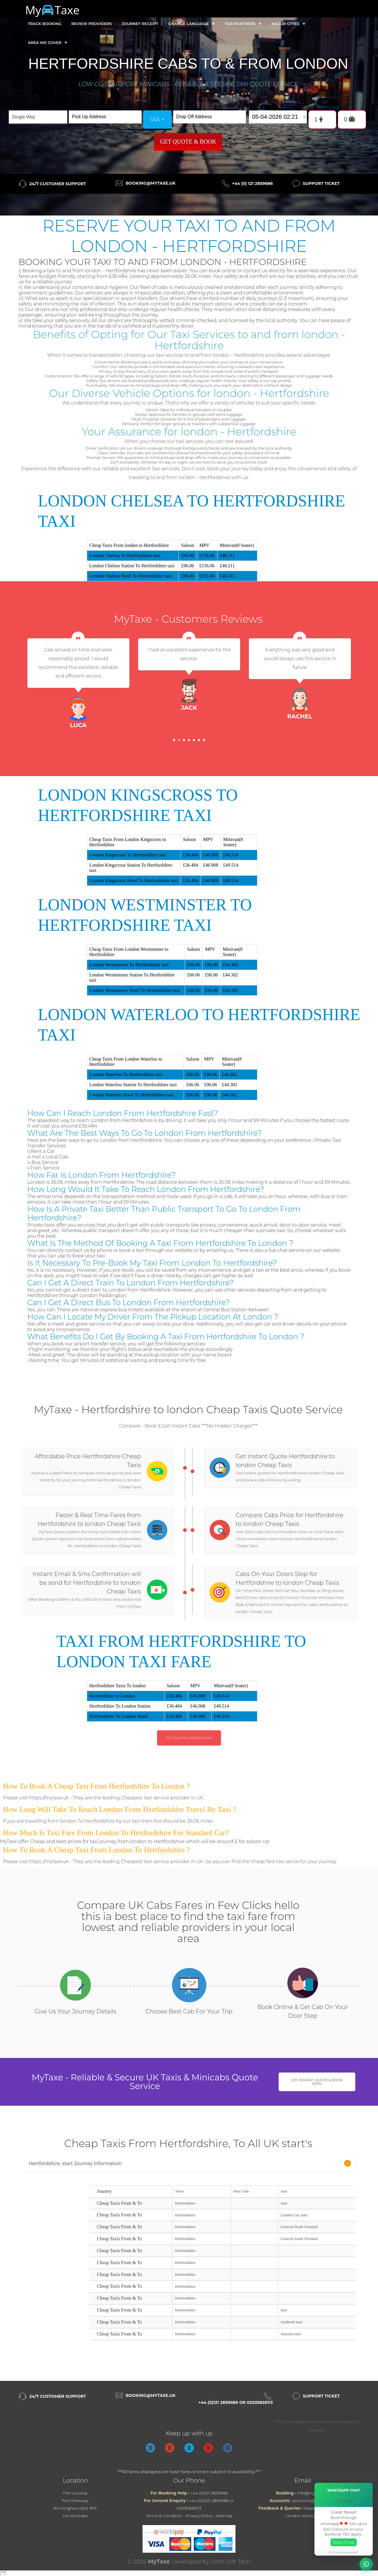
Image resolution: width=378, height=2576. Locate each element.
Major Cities (288, 23)
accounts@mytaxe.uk (314, 2500)
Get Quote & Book (188, 141)
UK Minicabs (75, 2515)
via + (157, 119)
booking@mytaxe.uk (150, 183)
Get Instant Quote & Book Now (317, 2082)
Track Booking (44, 23)
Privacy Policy (199, 2515)
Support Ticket (321, 183)
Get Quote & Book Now (189, 1738)
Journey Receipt (140, 23)
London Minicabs (302, 2515)
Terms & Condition (163, 2515)
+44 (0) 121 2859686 (252, 183)
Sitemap (224, 2515)
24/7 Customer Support (57, 183)
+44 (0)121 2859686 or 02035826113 (235, 2402)
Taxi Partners (243, 23)
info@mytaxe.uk (313, 2493)
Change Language (191, 23)
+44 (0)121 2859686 (209, 2493)
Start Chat (344, 2542)
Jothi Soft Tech (230, 2561)
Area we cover (48, 42)
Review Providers (91, 23)
